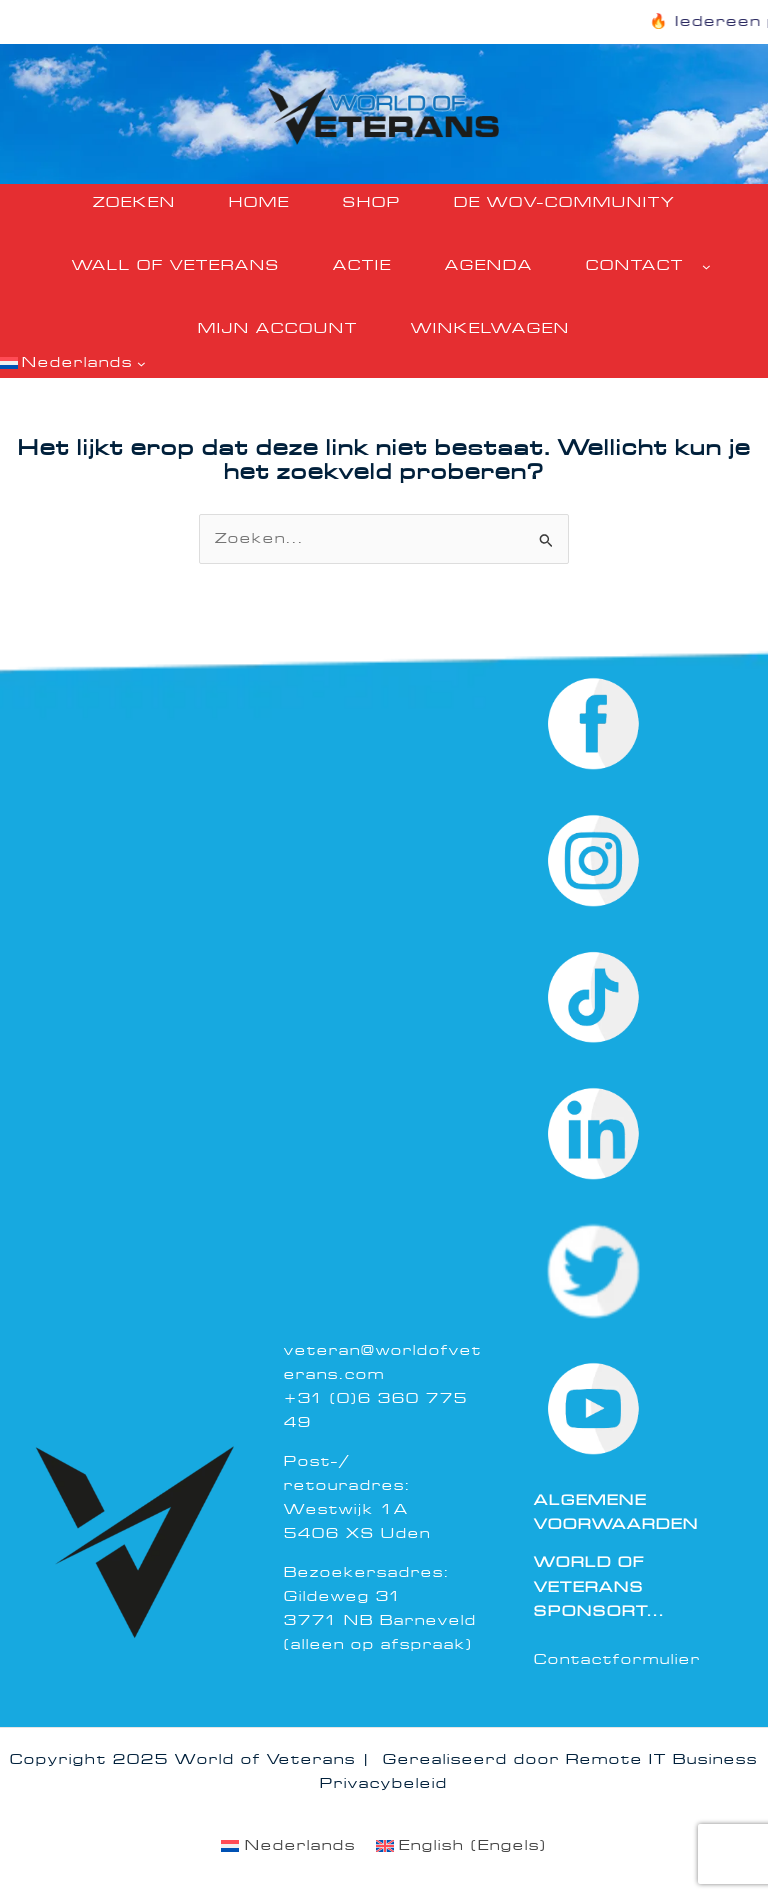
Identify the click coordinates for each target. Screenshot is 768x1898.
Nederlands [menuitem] (300, 1845)
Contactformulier (617, 1659)
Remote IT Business (662, 1759)
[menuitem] (288, 1847)
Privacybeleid (384, 1783)
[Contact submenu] (706, 266)
